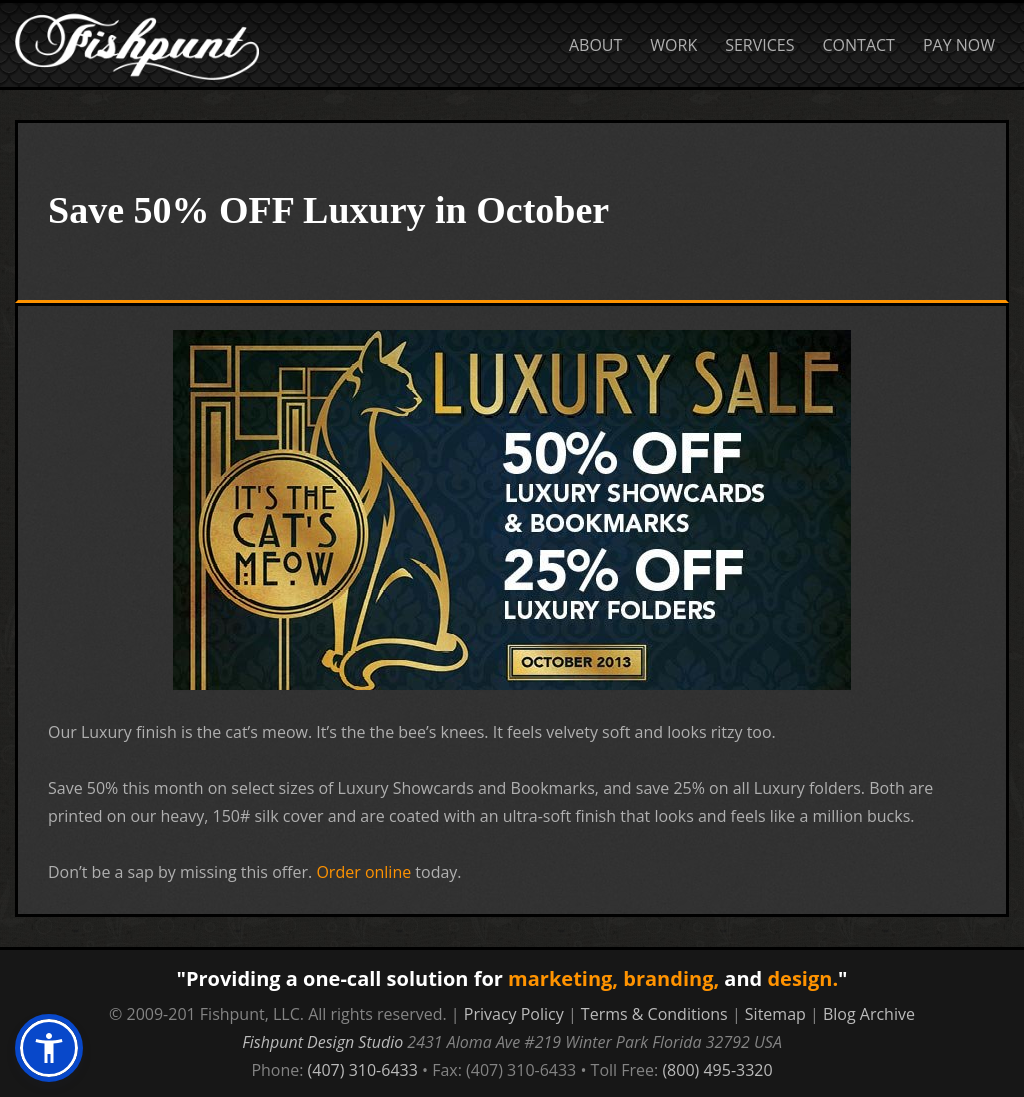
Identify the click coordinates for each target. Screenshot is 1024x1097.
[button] (49, 1048)
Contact (859, 45)
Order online (363, 872)
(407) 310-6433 (363, 1070)
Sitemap (775, 1014)
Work (673, 45)
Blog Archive (869, 1014)
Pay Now (959, 45)
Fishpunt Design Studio (322, 1042)
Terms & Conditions (654, 1014)
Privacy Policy (514, 1014)
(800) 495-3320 (717, 1070)
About (595, 45)
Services (759, 45)
